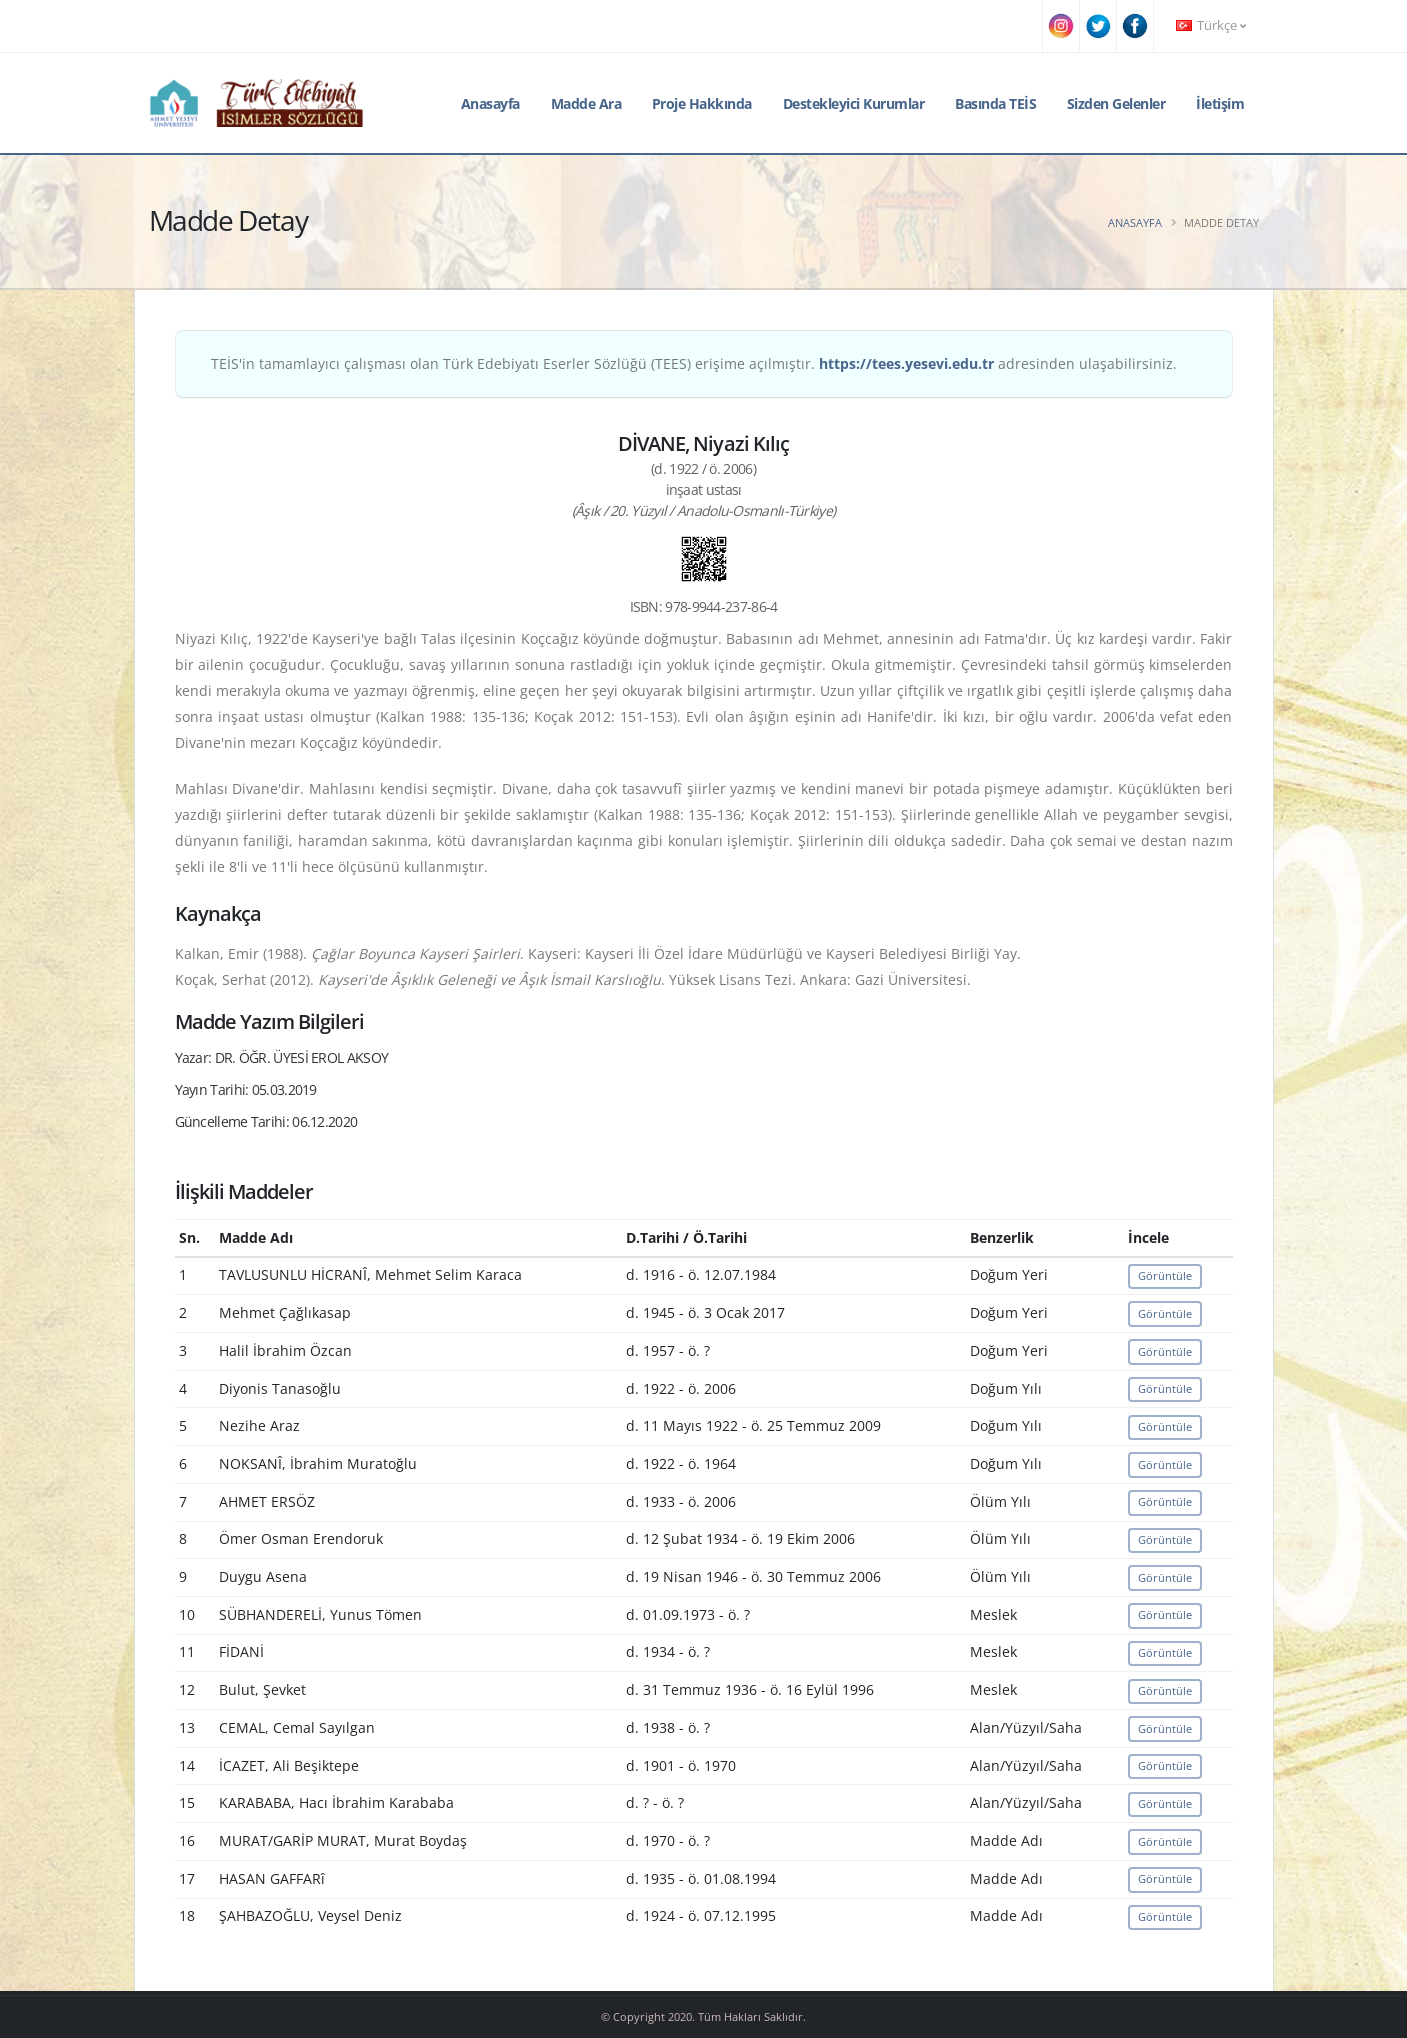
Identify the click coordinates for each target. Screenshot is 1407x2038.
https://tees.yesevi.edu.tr (906, 363)
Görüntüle (1165, 1275)
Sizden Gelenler (1116, 103)
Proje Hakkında (702, 103)
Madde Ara (586, 103)
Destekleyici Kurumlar (854, 103)
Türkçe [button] (1211, 25)
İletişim (1220, 103)
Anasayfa (490, 103)
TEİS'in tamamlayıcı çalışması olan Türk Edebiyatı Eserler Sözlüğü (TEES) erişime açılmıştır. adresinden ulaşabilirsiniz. (694, 363)
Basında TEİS (995, 103)
